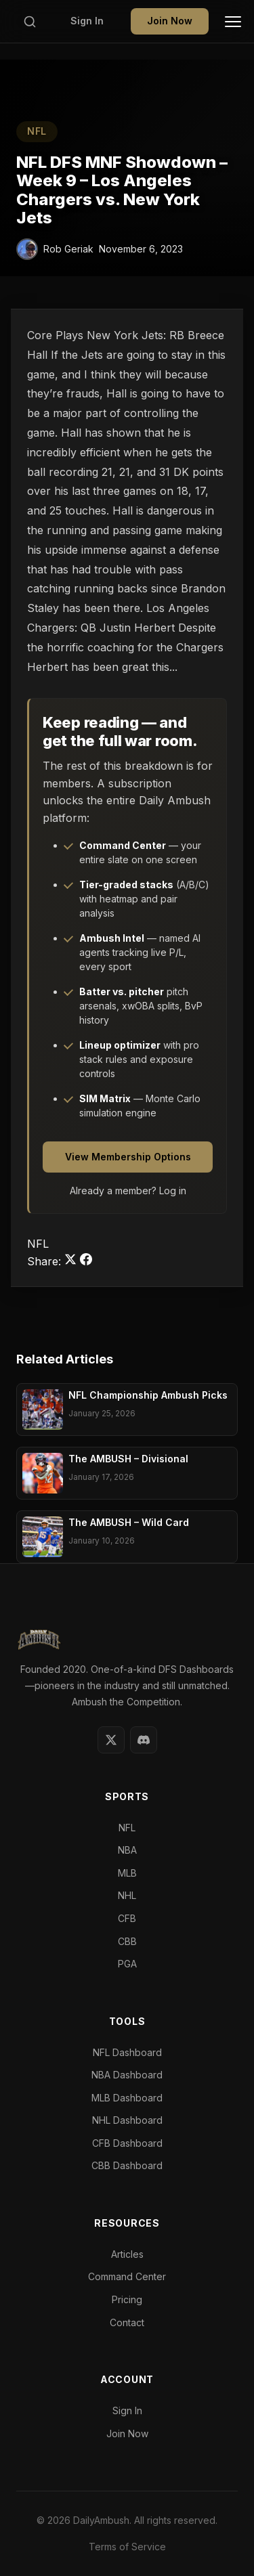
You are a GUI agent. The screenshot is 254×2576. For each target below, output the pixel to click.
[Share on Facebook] (86, 1261)
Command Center (127, 2276)
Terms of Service (127, 2546)
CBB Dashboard (127, 2165)
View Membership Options (128, 1156)
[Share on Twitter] (72, 1261)
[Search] (29, 21)
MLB (127, 1873)
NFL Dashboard (127, 2052)
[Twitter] (111, 1739)
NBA (127, 1850)
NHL (127, 1895)
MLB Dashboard (127, 2097)
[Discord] (143, 1739)
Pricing (127, 2299)
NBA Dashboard (127, 2074)
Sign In (87, 20)
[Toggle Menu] (233, 21)
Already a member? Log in (128, 1190)
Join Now (169, 20)
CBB (127, 1941)
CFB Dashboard (127, 2143)
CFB (127, 1918)
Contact (127, 2322)
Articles (127, 2254)
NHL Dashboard (127, 2120)
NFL (37, 131)
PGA (127, 1963)
